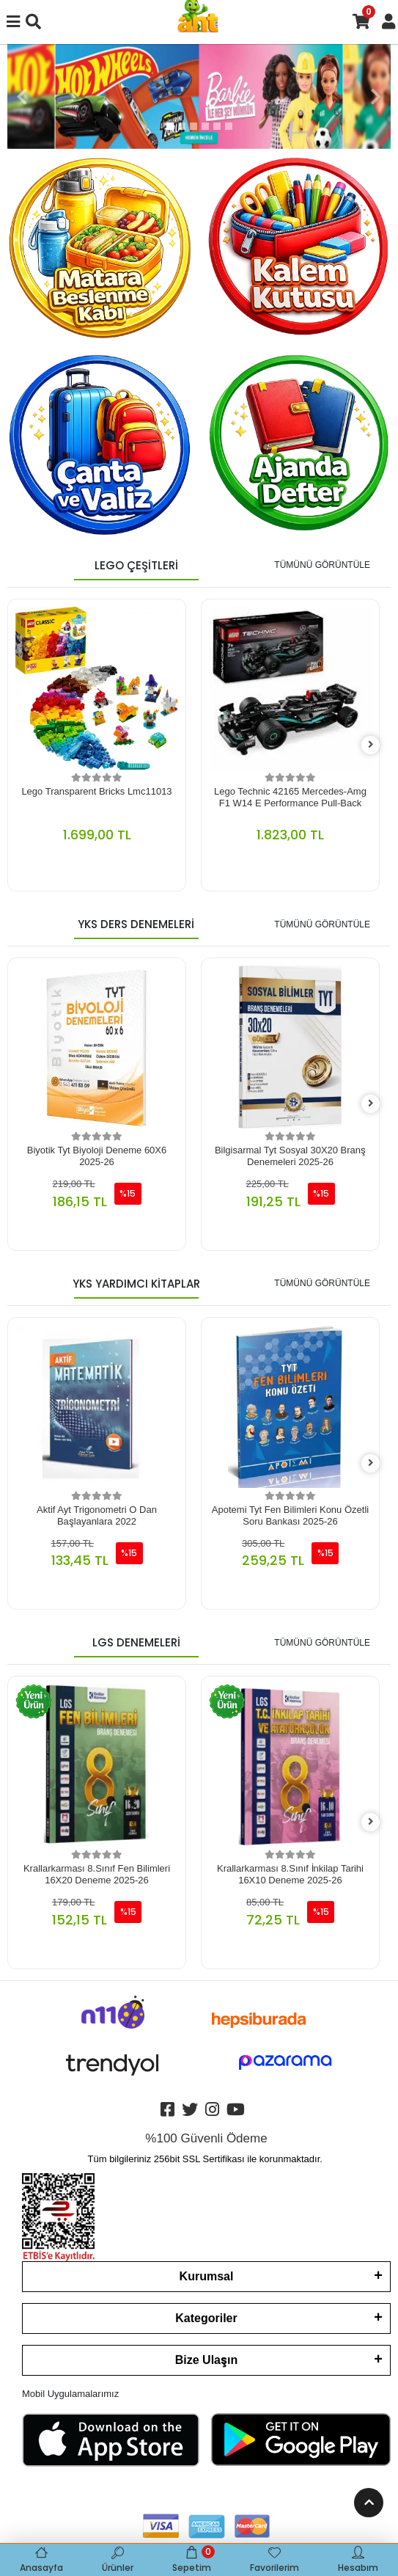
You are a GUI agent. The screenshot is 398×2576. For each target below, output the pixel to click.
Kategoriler (206, 2318)
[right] (370, 745)
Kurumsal (207, 2276)
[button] (22, 96)
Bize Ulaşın (206, 2360)
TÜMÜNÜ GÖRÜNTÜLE (322, 565)
